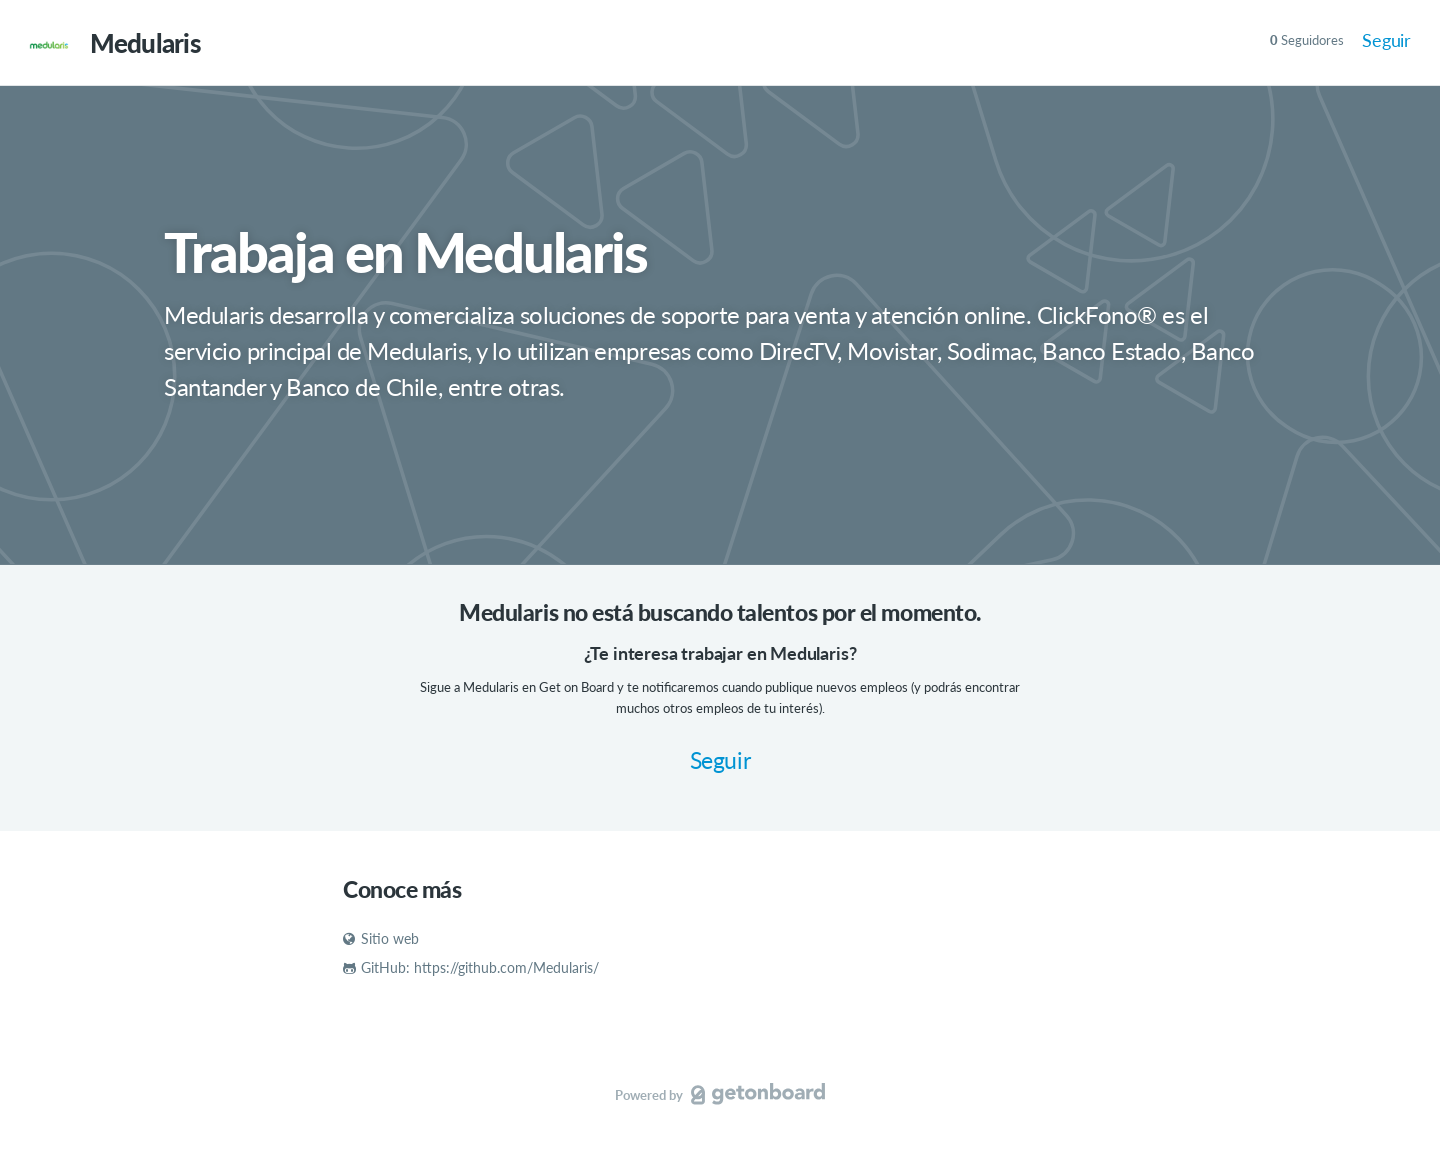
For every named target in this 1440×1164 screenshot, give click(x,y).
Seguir (1386, 40)
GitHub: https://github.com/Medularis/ (471, 967)
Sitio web (381, 938)
